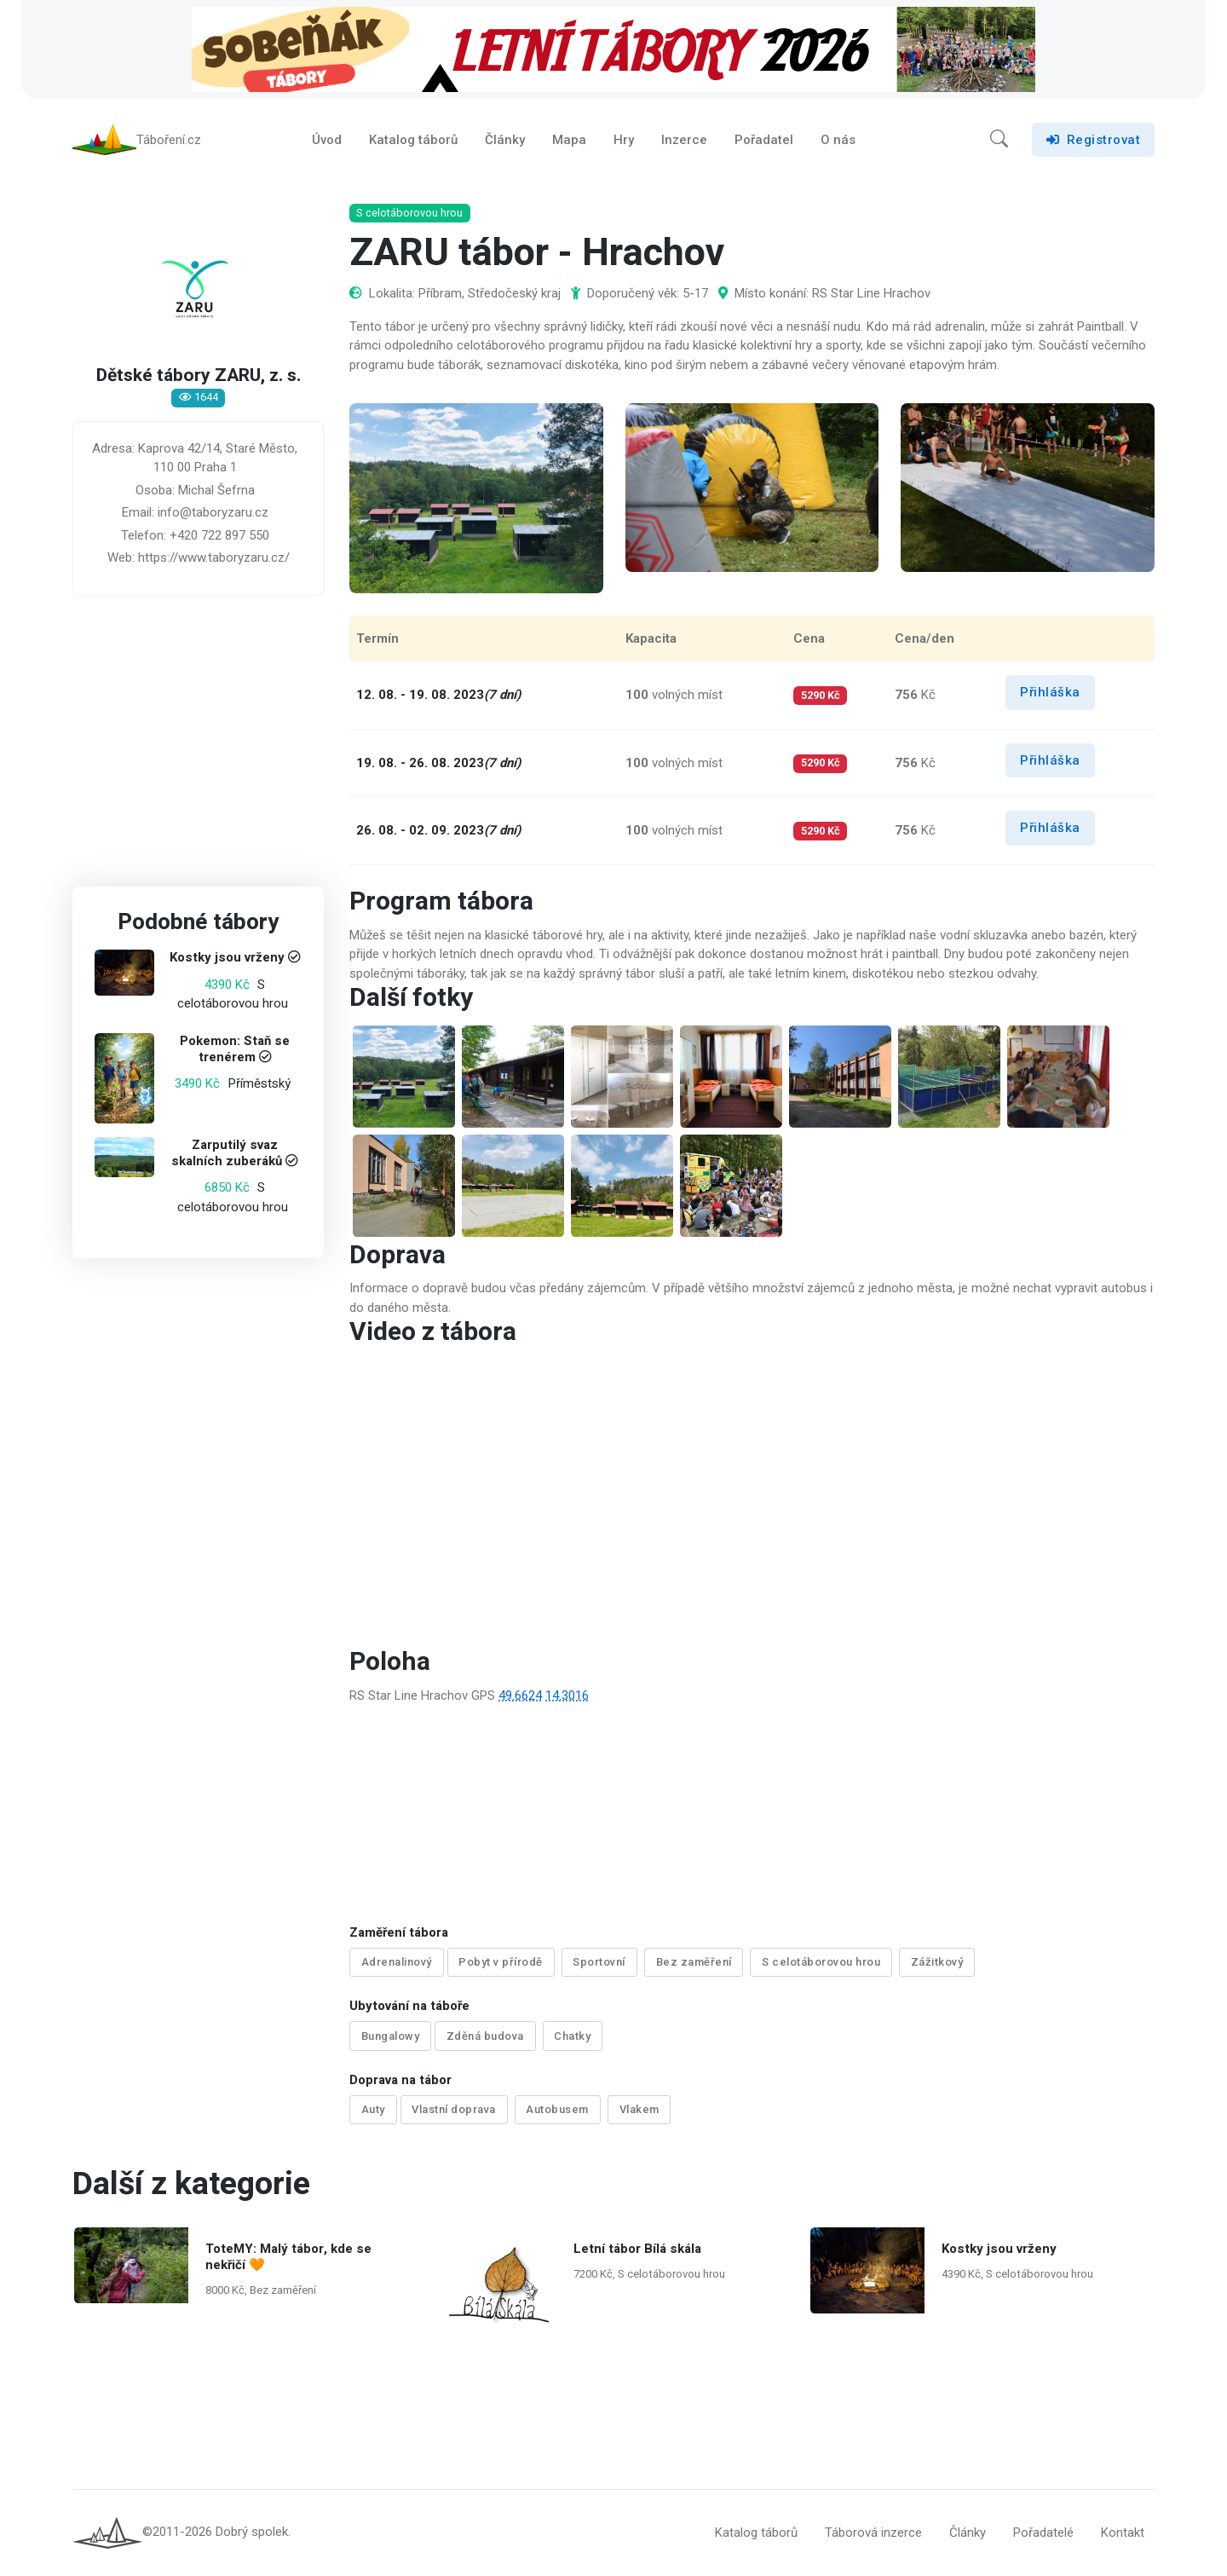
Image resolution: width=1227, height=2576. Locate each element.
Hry (624, 139)
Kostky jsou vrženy (227, 958)
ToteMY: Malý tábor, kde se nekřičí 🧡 (288, 2256)
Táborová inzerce (873, 2532)
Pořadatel (763, 139)
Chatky (572, 2036)
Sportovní (599, 1961)
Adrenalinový (396, 1961)
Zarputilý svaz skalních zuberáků (226, 1152)
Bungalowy (390, 2036)
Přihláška (1050, 692)
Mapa (569, 139)
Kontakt (1122, 2532)
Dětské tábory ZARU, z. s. (198, 376)
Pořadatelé (1043, 2532)
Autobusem (557, 2109)
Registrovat (1093, 139)
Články (505, 139)
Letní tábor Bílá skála (637, 2248)
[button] (999, 140)
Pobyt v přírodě (500, 1961)
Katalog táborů (413, 139)
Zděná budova (485, 2036)
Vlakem (639, 2109)
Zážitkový (937, 1961)
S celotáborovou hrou (821, 1961)
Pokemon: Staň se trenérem (235, 1048)
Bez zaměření (694, 1961)
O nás (838, 139)
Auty (373, 2109)
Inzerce (684, 139)
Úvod (327, 139)
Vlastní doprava (454, 2109)
